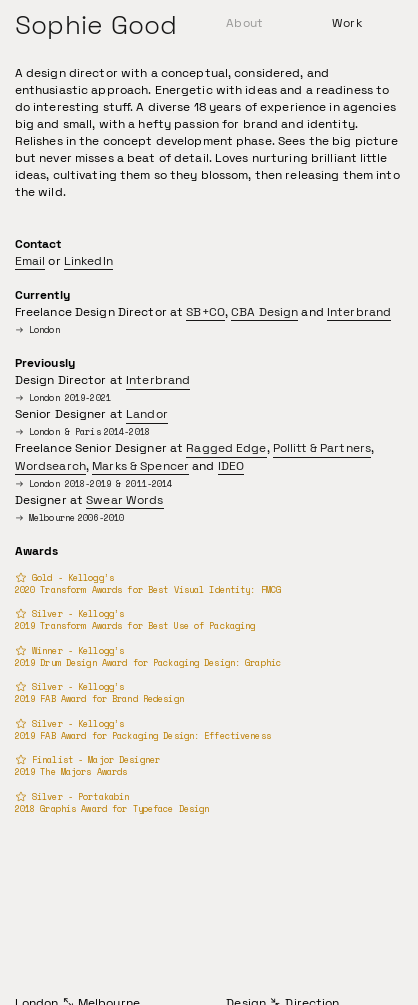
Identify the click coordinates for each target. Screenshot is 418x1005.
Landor (147, 414)
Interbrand (359, 312)
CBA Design (264, 312)
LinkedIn (88, 261)
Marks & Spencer (140, 466)
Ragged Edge (226, 448)
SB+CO (205, 312)
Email (30, 261)
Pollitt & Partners (322, 448)
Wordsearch (50, 466)
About (244, 23)
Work (347, 23)
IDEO (231, 466)
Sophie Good (96, 25)
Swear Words (124, 500)
